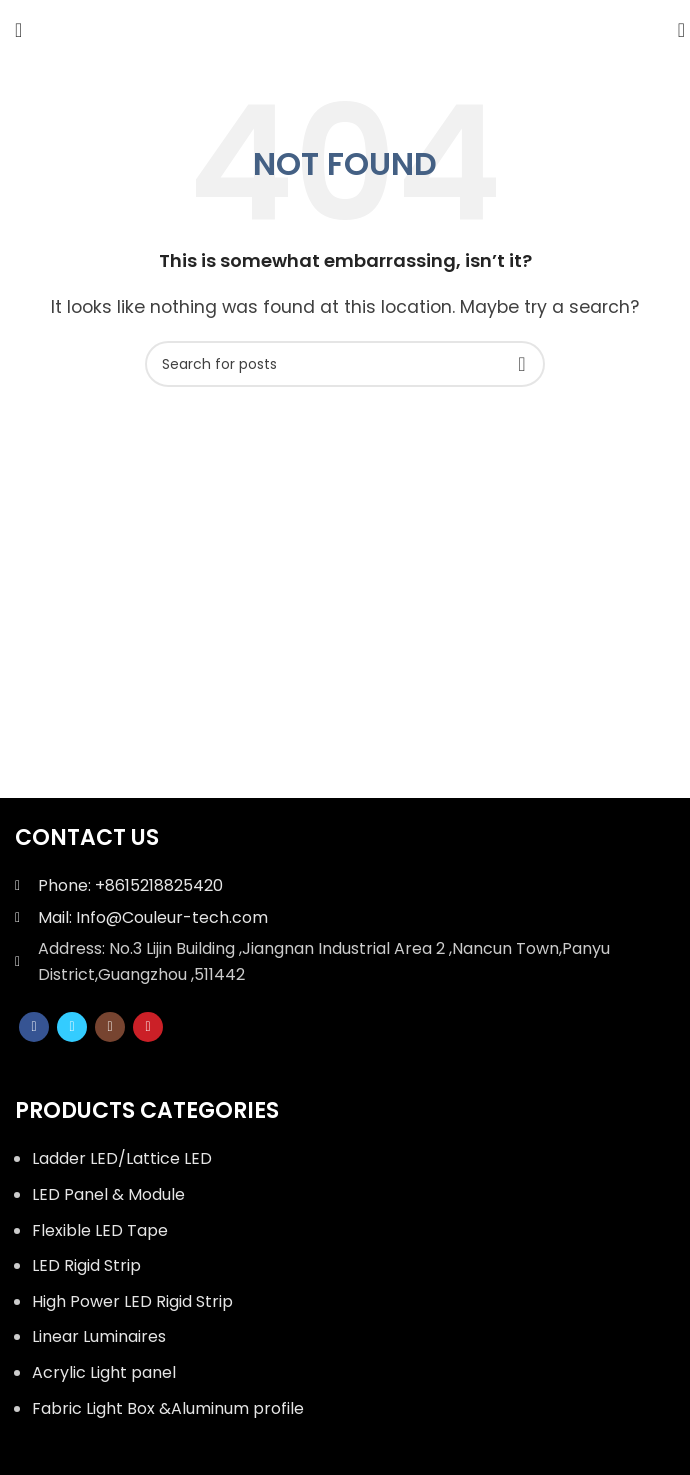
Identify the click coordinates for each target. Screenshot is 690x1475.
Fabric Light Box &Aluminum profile (168, 1408)
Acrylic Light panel (104, 1372)
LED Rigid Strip (86, 1265)
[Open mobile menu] (18, 30)
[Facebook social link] (34, 1027)
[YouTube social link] (148, 1027)
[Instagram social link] (110, 1027)
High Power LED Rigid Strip (132, 1301)
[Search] (675, 30)
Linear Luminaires (99, 1336)
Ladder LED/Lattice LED (122, 1158)
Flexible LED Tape (100, 1230)
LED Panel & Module (108, 1194)
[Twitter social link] (72, 1027)
